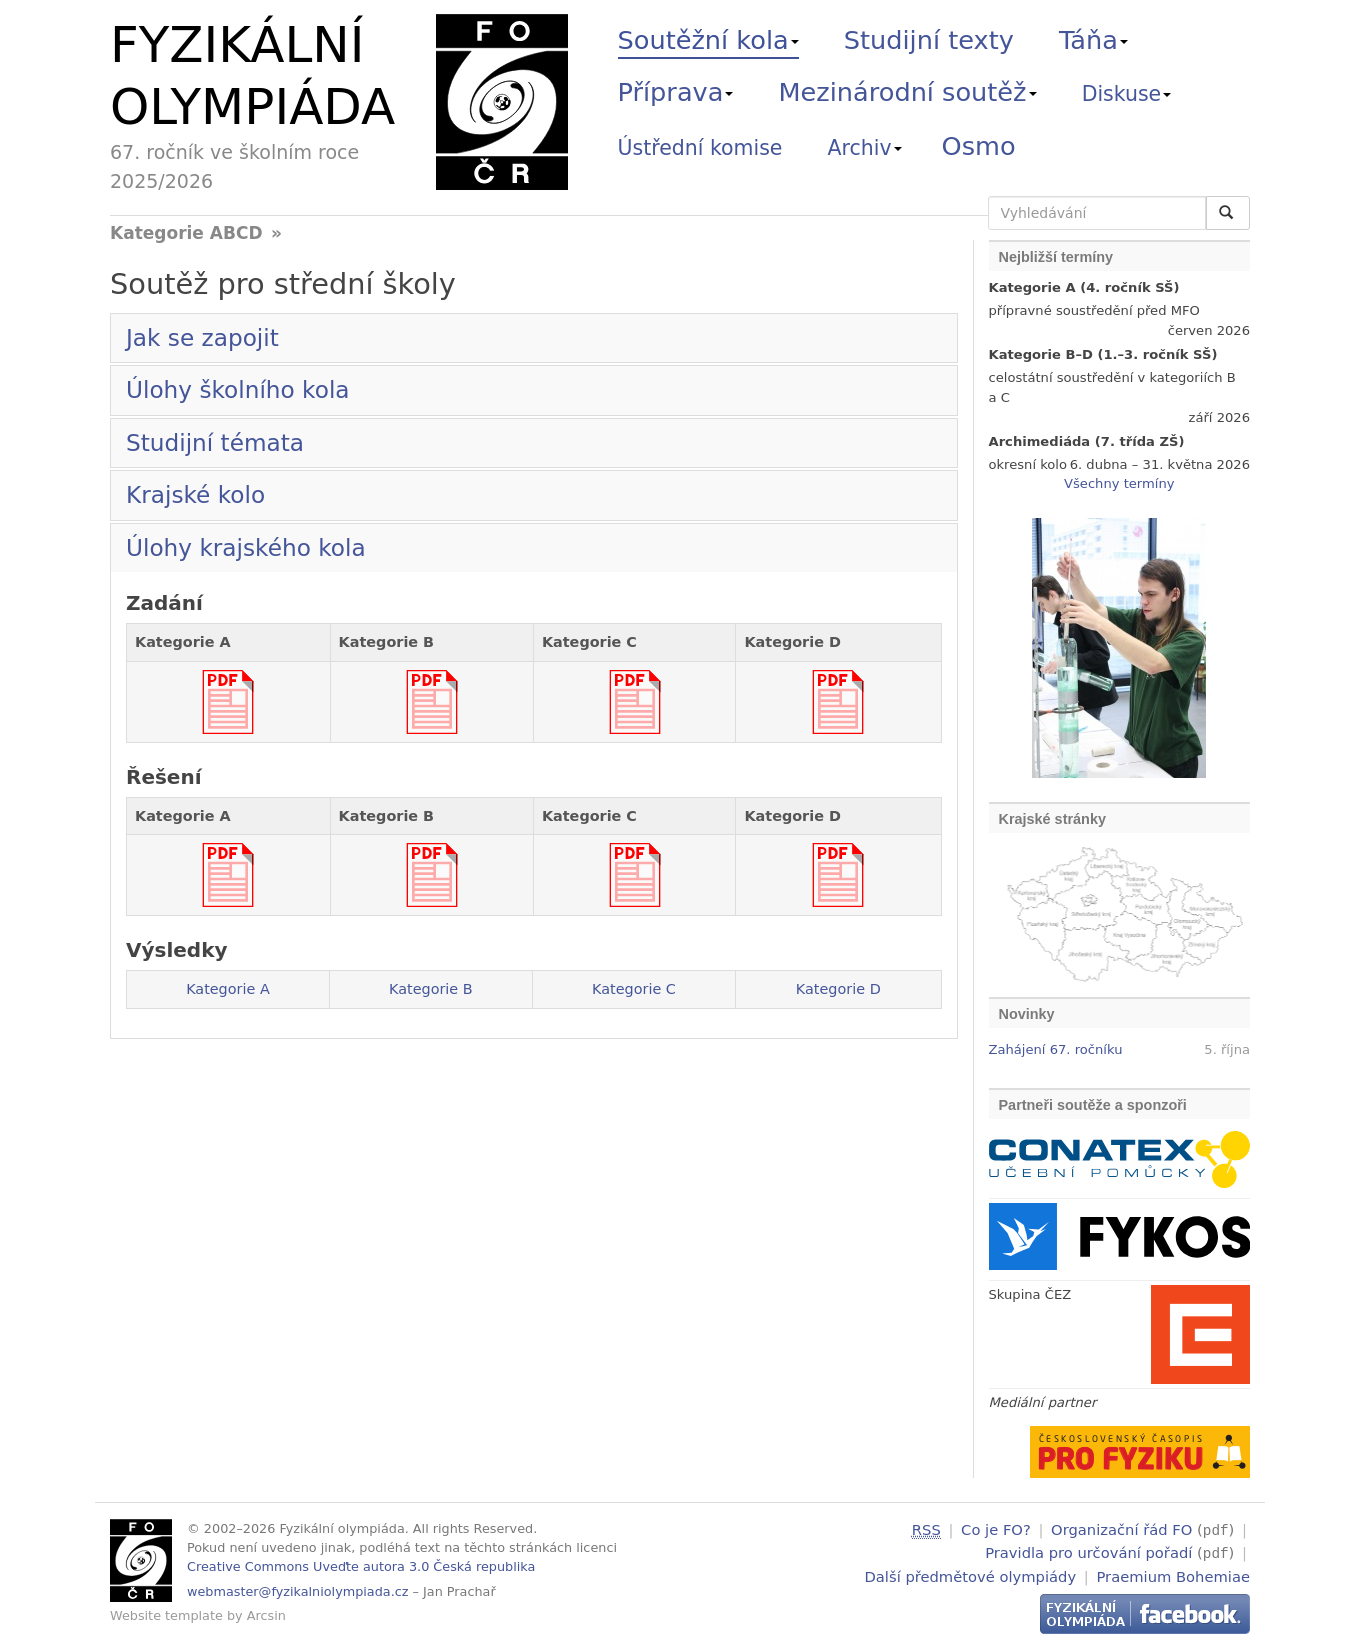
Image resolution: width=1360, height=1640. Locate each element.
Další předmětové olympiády (971, 1573)
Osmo (979, 146)
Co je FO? (996, 1529)
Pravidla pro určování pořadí (1088, 1551)
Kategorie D (838, 989)
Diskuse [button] (1127, 94)
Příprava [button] (676, 92)
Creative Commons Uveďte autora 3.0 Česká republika (361, 1566)
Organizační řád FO (1121, 1529)
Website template (166, 1615)
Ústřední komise (700, 148)
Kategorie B (431, 989)
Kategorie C (634, 989)
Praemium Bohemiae (1173, 1573)
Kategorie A (228, 989)
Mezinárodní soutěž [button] (908, 92)
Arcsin (266, 1615)
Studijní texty (929, 40)
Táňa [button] (1093, 40)
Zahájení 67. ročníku (1056, 1049)
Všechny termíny (1119, 483)
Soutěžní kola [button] (708, 40)
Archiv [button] (865, 148)
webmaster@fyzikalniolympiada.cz (298, 1591)
